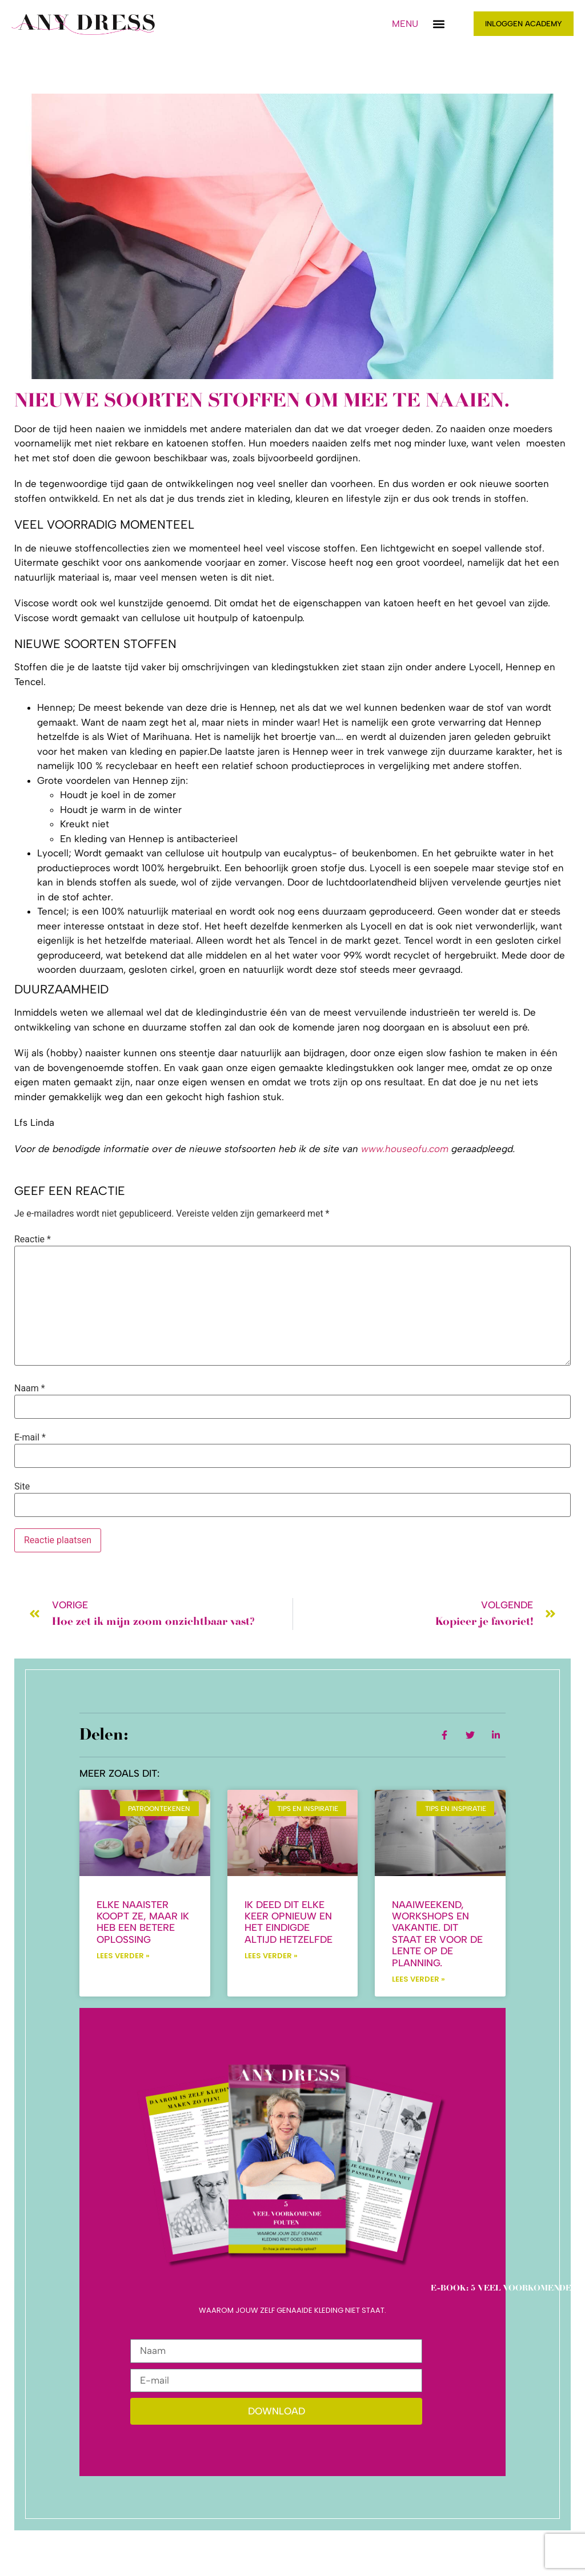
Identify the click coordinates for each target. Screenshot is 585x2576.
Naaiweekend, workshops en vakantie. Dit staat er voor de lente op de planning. (437, 1934)
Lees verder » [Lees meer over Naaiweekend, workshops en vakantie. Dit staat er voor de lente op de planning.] (418, 1979)
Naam (29, 1388)
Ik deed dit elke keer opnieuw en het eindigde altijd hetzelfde (288, 1922)
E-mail (30, 1437)
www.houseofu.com (404, 1148)
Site (22, 1486)
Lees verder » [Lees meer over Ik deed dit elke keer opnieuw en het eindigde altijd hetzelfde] (271, 1955)
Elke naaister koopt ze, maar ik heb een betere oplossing (143, 1922)
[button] (439, 23)
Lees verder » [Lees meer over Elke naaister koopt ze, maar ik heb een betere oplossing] (123, 1955)
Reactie (32, 1239)
